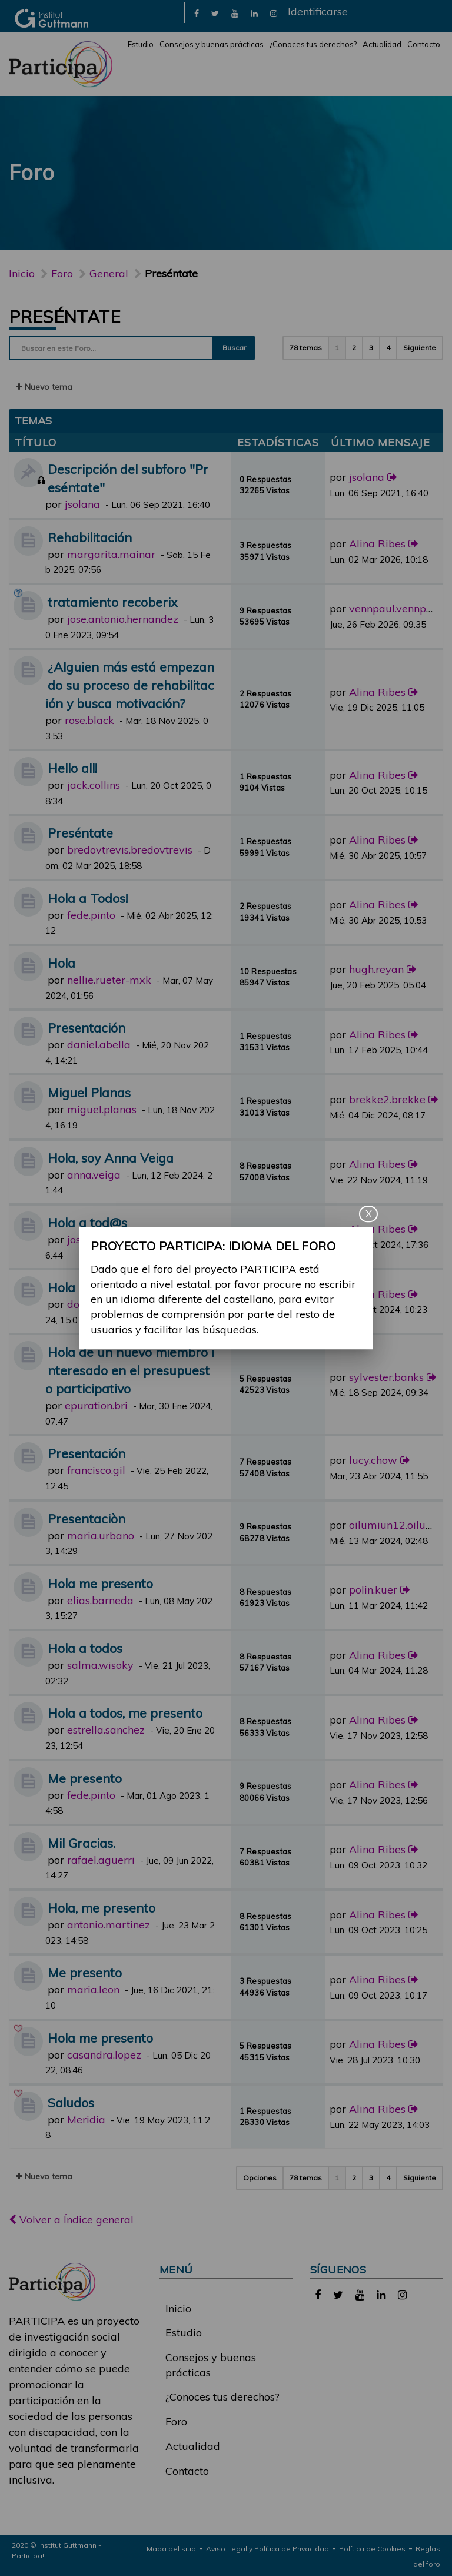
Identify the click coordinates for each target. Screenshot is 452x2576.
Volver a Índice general (71, 2219)
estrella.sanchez (106, 1730)
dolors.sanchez (102, 1304)
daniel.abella (99, 1044)
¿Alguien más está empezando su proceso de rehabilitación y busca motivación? (129, 685)
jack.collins (93, 785)
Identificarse (318, 11)
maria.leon (93, 1989)
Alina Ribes (377, 543)
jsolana (82, 504)
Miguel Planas (89, 1092)
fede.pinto (91, 915)
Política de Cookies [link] (372, 2548)
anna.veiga (94, 1174)
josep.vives (93, 1239)
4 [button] (388, 347)
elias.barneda (100, 1600)
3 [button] (371, 347)
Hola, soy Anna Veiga (111, 1158)
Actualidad (382, 44)
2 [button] (354, 347)
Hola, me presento (101, 1908)
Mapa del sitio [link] (171, 2548)
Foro (176, 2421)
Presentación (86, 1027)
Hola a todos (85, 1287)
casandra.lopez (104, 2055)
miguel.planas (102, 1109)
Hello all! (72, 768)
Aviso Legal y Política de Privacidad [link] (267, 2548)
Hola (61, 963)
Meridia (86, 2119)
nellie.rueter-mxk (109, 980)
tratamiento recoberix (113, 602)
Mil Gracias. (81, 1843)
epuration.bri (96, 1405)
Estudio (141, 44)
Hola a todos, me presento (125, 1713)
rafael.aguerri (101, 1860)
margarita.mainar (111, 554)
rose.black (89, 720)
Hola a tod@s (87, 1222)
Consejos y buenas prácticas (211, 44)
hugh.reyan (376, 969)
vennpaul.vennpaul (395, 608)
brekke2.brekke (387, 1099)
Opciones (260, 2177)
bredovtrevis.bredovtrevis (129, 850)
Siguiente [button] (419, 347)
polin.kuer (373, 1589)
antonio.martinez (108, 1924)
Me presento (85, 1778)
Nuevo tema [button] (44, 386)
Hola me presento (100, 1583)
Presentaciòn (86, 1518)
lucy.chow (373, 1460)
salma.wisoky (100, 1665)
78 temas (306, 347)
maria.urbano (100, 1535)
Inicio (22, 273)
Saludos (71, 2102)
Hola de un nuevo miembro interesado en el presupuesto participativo (129, 1370)
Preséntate (64, 316)
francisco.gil (96, 1470)
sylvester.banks (386, 1377)
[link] (196, 12)
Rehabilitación (90, 537)
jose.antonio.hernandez (122, 619)
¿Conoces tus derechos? (313, 44)
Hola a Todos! (88, 898)
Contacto (423, 44)
